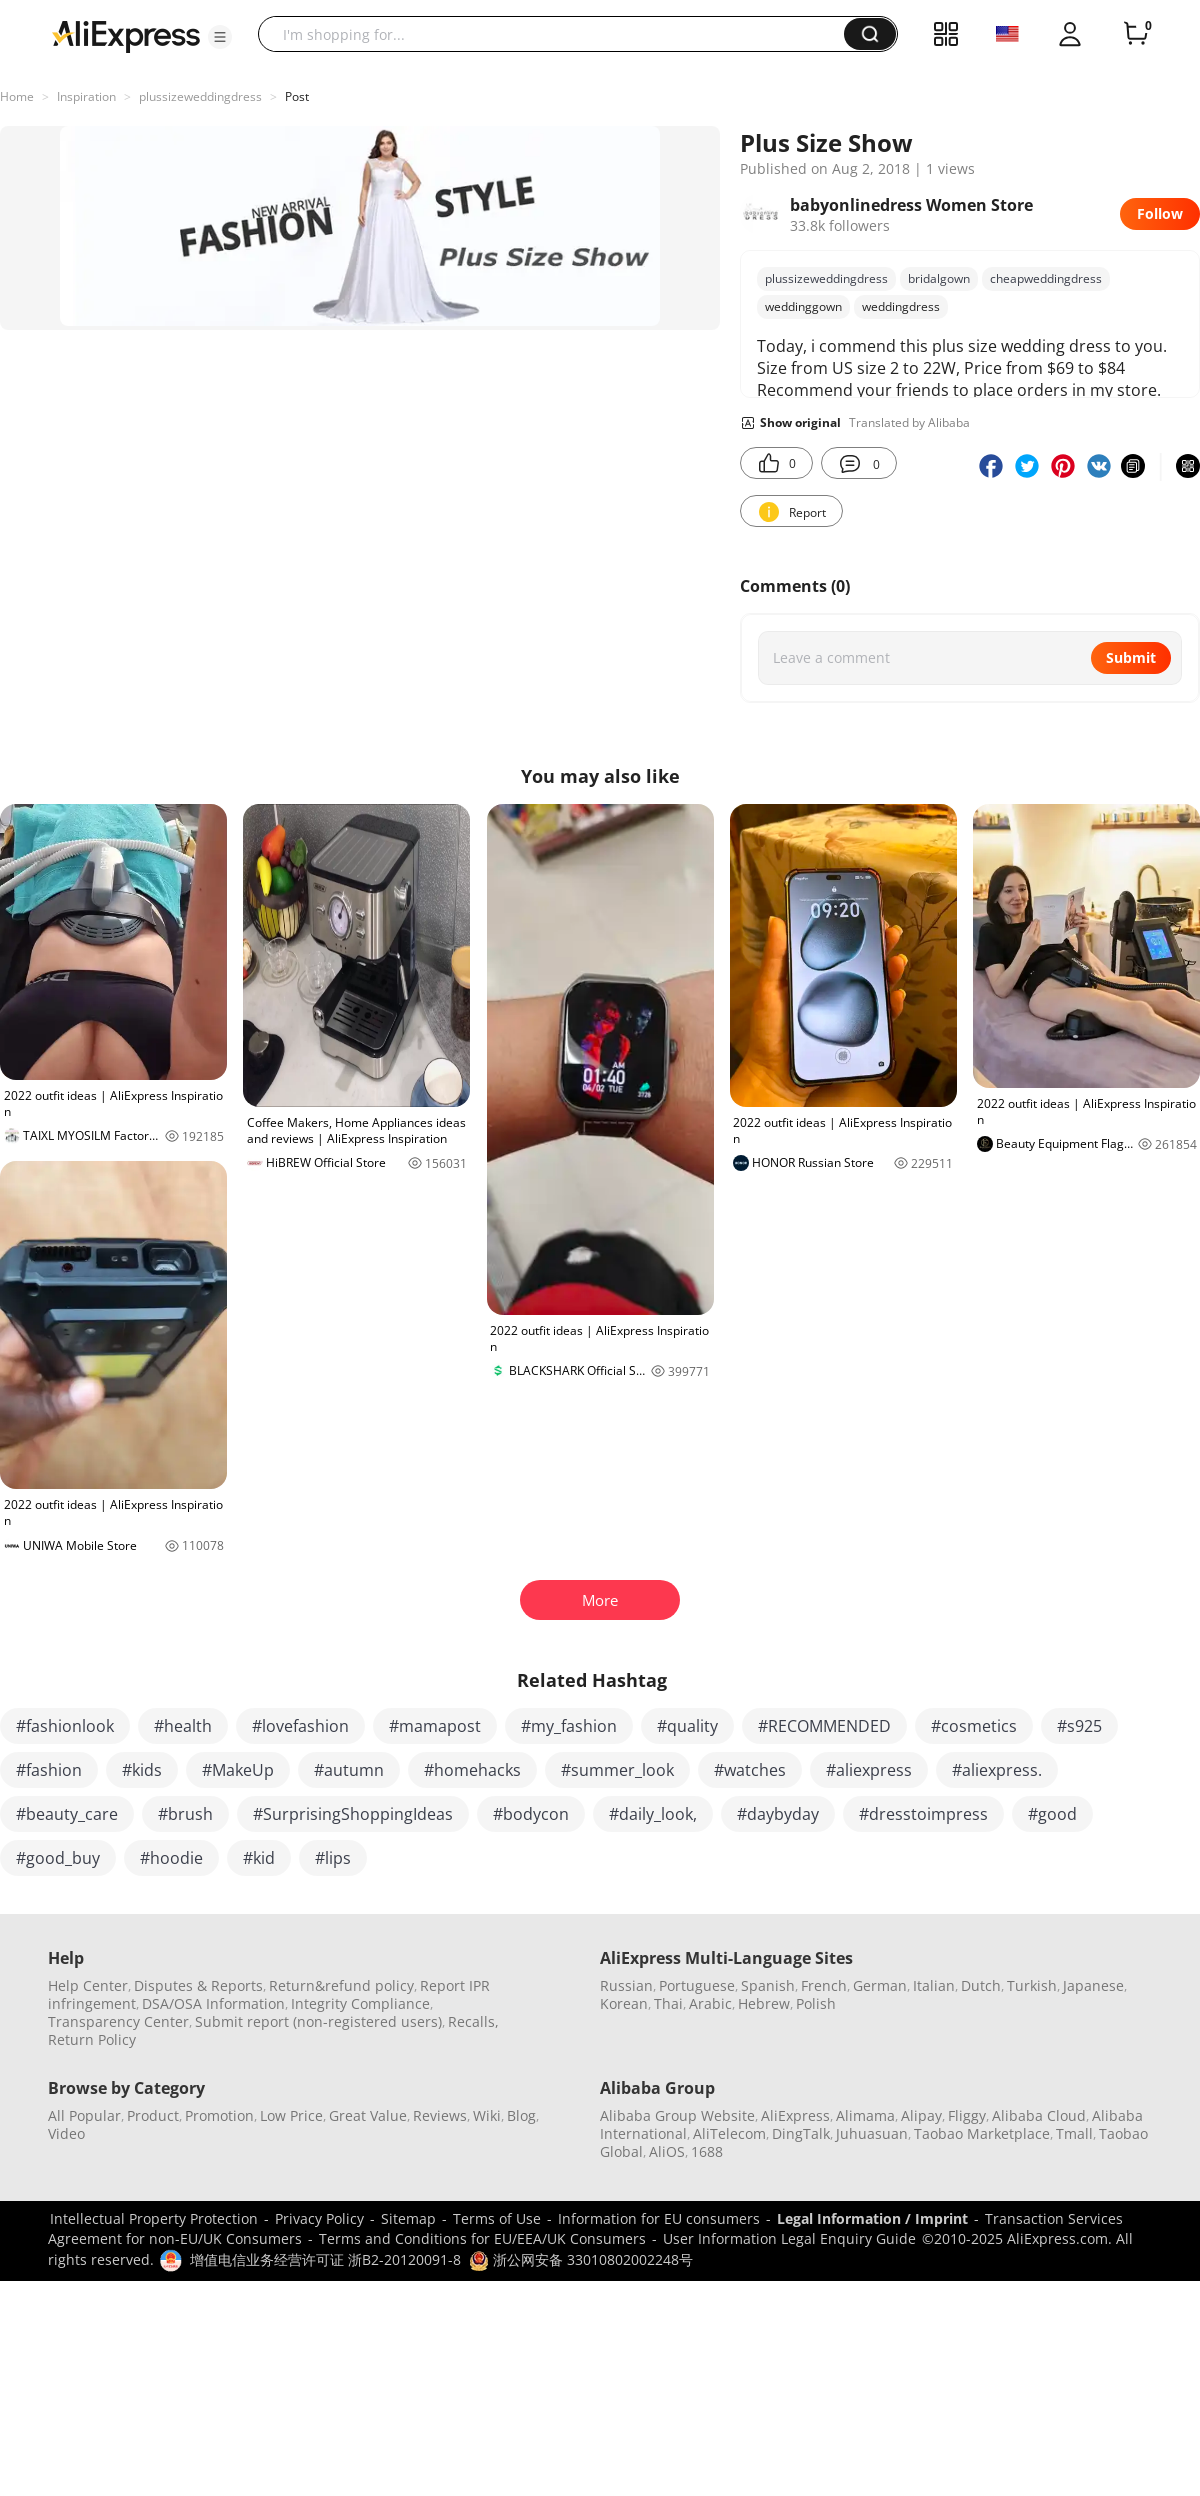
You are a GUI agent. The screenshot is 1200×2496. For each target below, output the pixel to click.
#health (183, 1726)
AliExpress (795, 2115)
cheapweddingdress (1046, 278)
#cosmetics (974, 1726)
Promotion (219, 2115)
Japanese (1093, 1985)
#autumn (349, 1770)
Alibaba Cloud (1039, 2115)
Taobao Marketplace (982, 2133)
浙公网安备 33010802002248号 (581, 2259)
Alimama (865, 2115)
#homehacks (472, 1770)
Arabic (710, 2003)
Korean (624, 2003)
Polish (816, 2003)
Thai (668, 2003)
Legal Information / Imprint (872, 2218)
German (880, 1985)
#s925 (1079, 1726)
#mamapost (435, 1726)
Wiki (487, 2115)
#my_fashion (569, 1726)
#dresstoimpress (923, 1814)
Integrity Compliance (360, 2003)
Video (66, 2133)
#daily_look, (653, 1814)
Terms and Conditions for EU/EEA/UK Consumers (482, 2238)
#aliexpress (869, 1770)
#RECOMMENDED (824, 1726)
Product (153, 2115)
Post (297, 96)
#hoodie (171, 1858)
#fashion (49, 1770)
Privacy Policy (319, 2218)
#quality (687, 1726)
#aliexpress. (997, 1770)
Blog (521, 2115)
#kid (259, 1858)
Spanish (768, 1985)
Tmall (1074, 2133)
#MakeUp (238, 1770)
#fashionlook (65, 1726)
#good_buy (58, 1858)
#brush (185, 1814)
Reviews (440, 2115)
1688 (707, 2151)
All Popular (84, 2115)
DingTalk (801, 2133)
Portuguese (697, 1985)
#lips (333, 1858)
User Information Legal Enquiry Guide (789, 2238)
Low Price (291, 2115)
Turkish (1032, 1985)
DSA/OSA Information (213, 2003)
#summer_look (617, 1770)
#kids (142, 1770)
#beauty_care (67, 1814)
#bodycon (531, 1814)
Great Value (368, 2115)
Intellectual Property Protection (154, 2218)
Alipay (921, 2115)
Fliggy (967, 2115)
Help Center (88, 1985)
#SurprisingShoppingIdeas (353, 1814)
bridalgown (939, 278)
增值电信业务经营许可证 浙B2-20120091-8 (325, 2259)
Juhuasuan (872, 2133)
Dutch (981, 1985)
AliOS (667, 2151)
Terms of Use (497, 2218)
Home (17, 96)
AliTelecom (729, 2133)
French (824, 1985)
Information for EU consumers (659, 2218)
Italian (934, 1985)
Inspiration (86, 96)
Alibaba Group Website (677, 2115)
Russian (626, 1985)
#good (1052, 1814)
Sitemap (408, 2218)
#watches (750, 1770)
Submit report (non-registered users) (318, 2021)
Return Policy (92, 2039)
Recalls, (473, 2021)
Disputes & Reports (198, 1985)
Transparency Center (118, 2021)
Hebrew (764, 2003)
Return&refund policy (341, 1985)
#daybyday (778, 1814)
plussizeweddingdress (200, 96)
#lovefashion (300, 1726)
